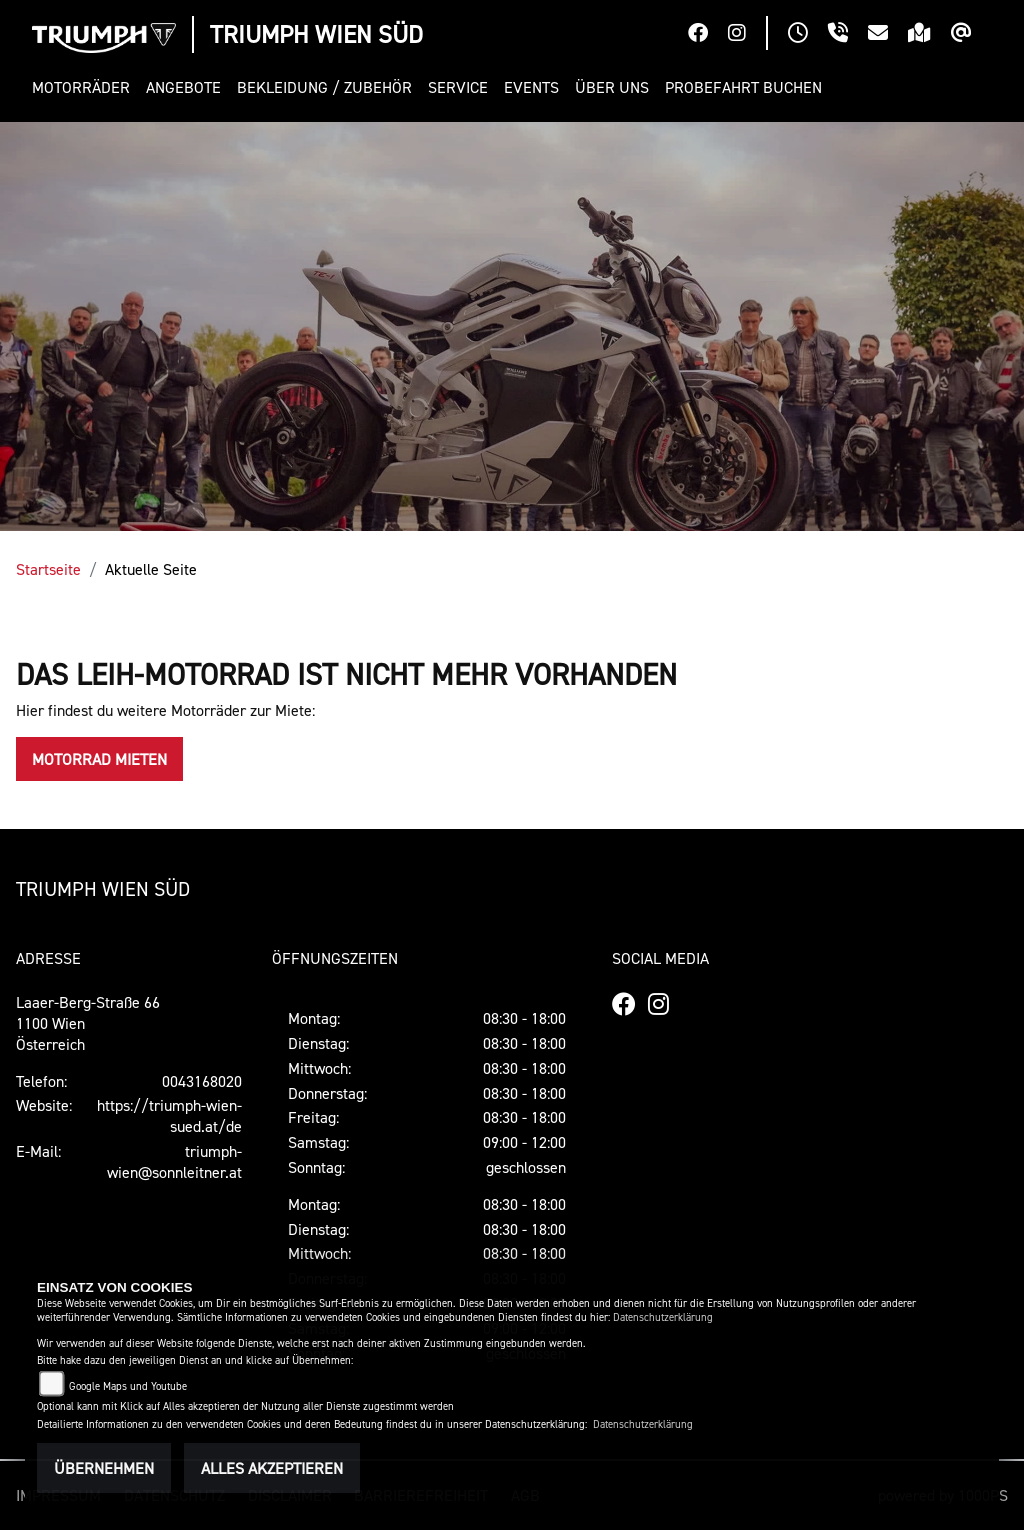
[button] (85, 87)
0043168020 (202, 1081)
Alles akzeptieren (272, 1468)
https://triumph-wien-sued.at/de (169, 1115)
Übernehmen (104, 1468)
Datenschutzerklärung (663, 1317)
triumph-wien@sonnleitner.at (174, 1161)
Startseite (48, 569)
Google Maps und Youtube (128, 1386)
